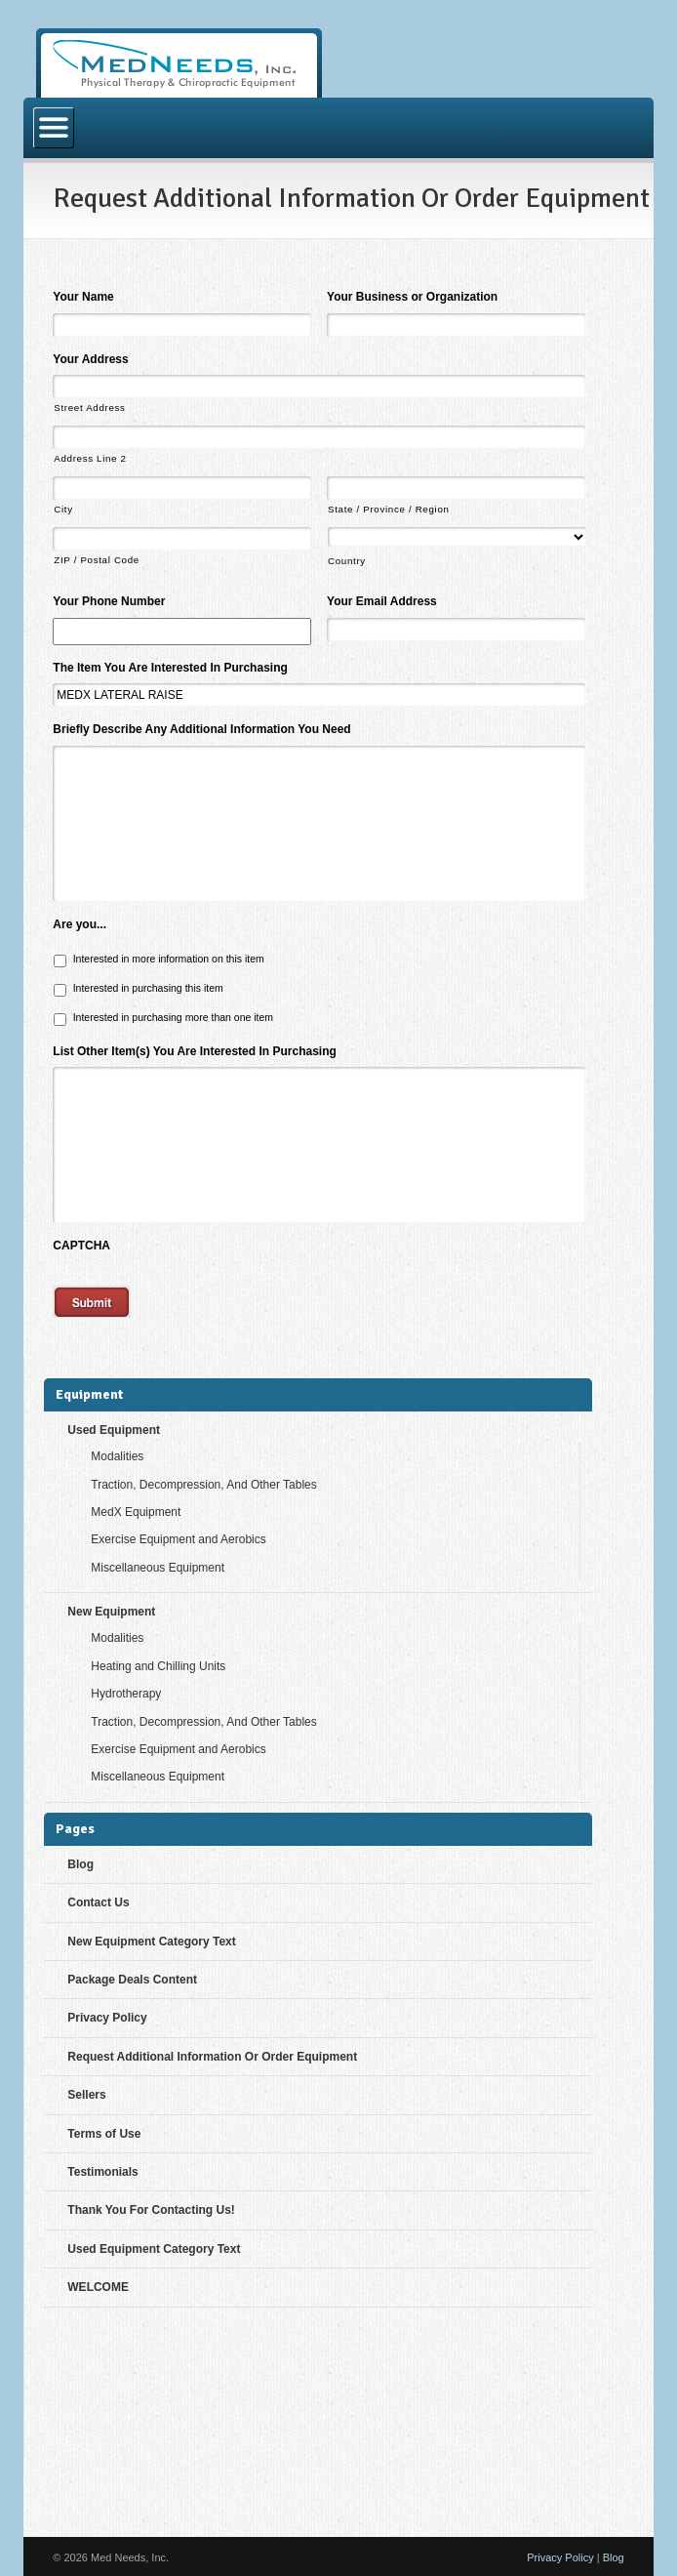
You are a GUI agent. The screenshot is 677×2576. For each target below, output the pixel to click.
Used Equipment (113, 1430)
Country (347, 560)
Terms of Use (103, 2134)
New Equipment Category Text (151, 1941)
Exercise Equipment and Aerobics (178, 1539)
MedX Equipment (135, 1512)
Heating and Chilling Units (158, 1666)
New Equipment (111, 1611)
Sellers (86, 2095)
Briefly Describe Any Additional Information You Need (201, 729)
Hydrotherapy (126, 1693)
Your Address (90, 359)
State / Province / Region (389, 509)
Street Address (89, 407)
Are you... (79, 924)
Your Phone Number (109, 601)
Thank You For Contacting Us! (151, 2210)
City (63, 509)
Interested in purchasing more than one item (173, 1017)
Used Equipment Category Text (153, 2249)
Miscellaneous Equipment (157, 1567)
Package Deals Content (132, 1979)
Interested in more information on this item (168, 958)
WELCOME (98, 2287)
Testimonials (102, 2172)
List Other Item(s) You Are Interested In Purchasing (195, 1051)
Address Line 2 (90, 458)
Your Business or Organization (412, 297)
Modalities (117, 1456)
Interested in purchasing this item (148, 988)
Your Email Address (382, 601)
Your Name (83, 297)
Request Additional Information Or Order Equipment (212, 2057)
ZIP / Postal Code (96, 559)
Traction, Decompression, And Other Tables (203, 1485)
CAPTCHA (81, 1245)
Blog (80, 1864)
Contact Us (98, 1902)
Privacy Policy (106, 2017)
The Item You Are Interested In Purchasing (170, 668)
